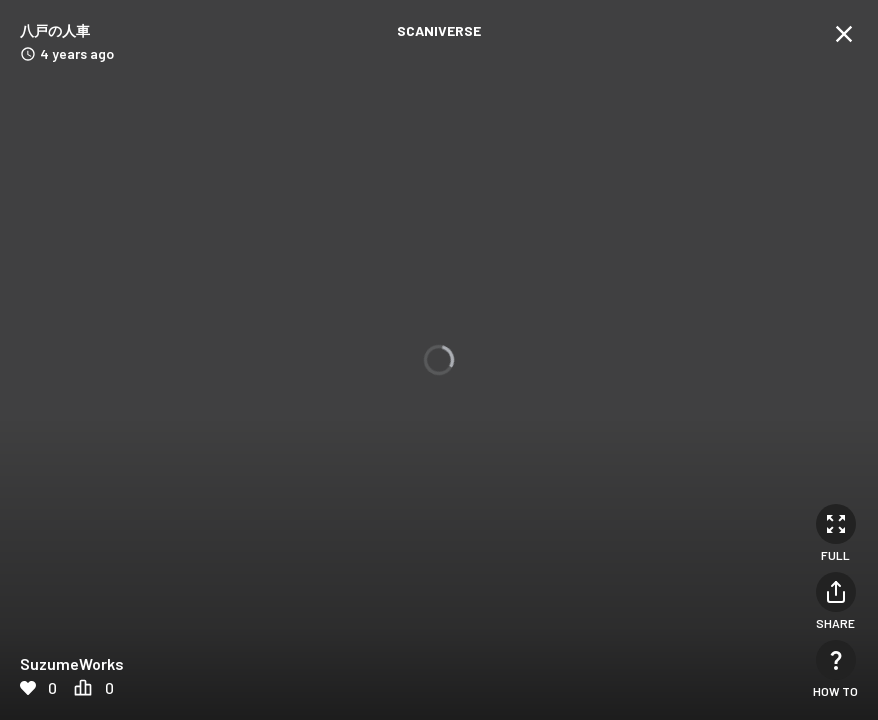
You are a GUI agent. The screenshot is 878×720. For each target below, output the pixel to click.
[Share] (836, 592)
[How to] (836, 660)
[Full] (836, 524)
